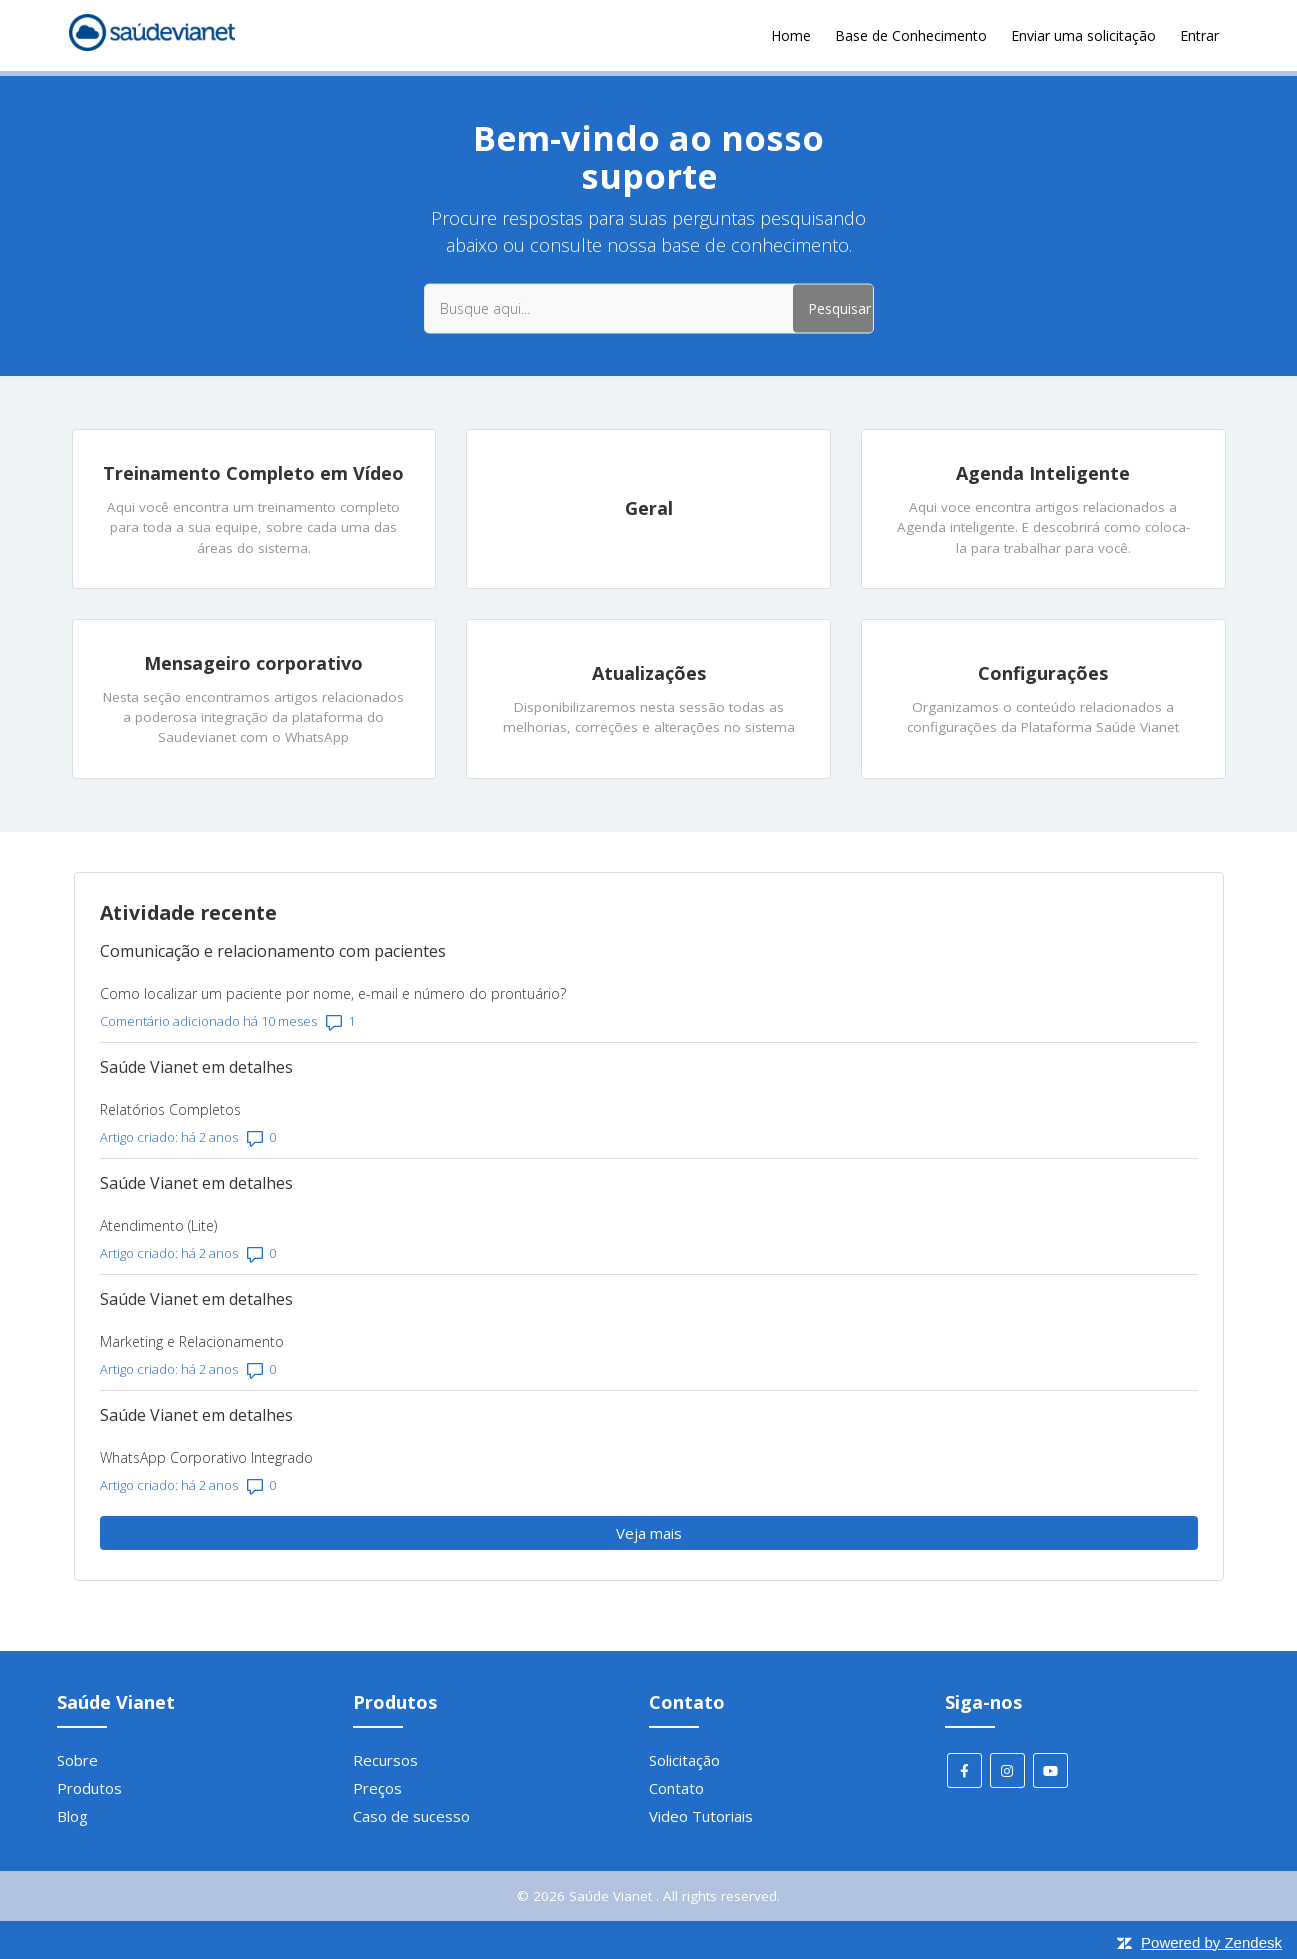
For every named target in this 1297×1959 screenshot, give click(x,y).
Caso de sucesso (411, 1816)
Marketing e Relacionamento (192, 1341)
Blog (72, 1816)
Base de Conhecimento (911, 35)
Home (791, 35)
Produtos (89, 1788)
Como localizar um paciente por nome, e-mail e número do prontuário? (333, 993)
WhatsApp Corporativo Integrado (206, 1457)
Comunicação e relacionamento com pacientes (273, 951)
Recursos (385, 1760)
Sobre (77, 1760)
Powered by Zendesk (1211, 1942)
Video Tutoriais (701, 1816)
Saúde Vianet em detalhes (196, 1067)
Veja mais (739, 1532)
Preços (377, 1788)
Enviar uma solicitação (1083, 35)
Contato (676, 1788)
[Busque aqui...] (649, 308)
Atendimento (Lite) (158, 1225)
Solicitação (684, 1760)
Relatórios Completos (170, 1109)
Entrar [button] (1199, 35)
